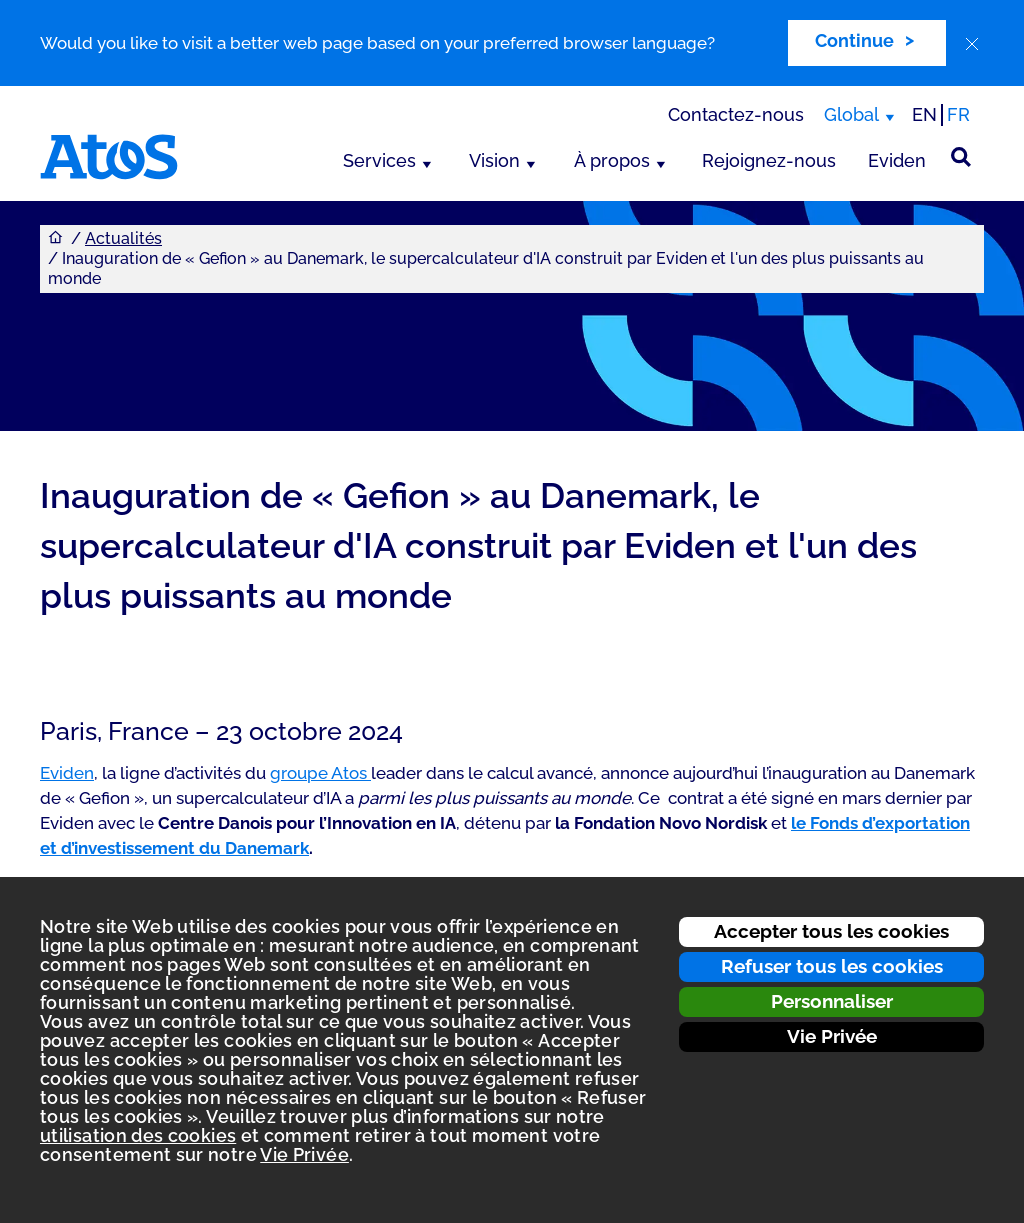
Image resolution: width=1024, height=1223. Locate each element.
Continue (854, 40)
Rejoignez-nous (769, 160)
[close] (972, 44)
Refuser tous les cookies (832, 966)
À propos (612, 160)
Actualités (123, 238)
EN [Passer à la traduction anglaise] (924, 114)
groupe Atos (320, 773)
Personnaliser (832, 1001)
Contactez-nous (736, 114)
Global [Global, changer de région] (851, 114)
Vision (494, 160)
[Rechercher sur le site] (961, 157)
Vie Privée (832, 1036)
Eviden (897, 160)
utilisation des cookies (138, 1135)
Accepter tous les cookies (831, 931)
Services (379, 160)
